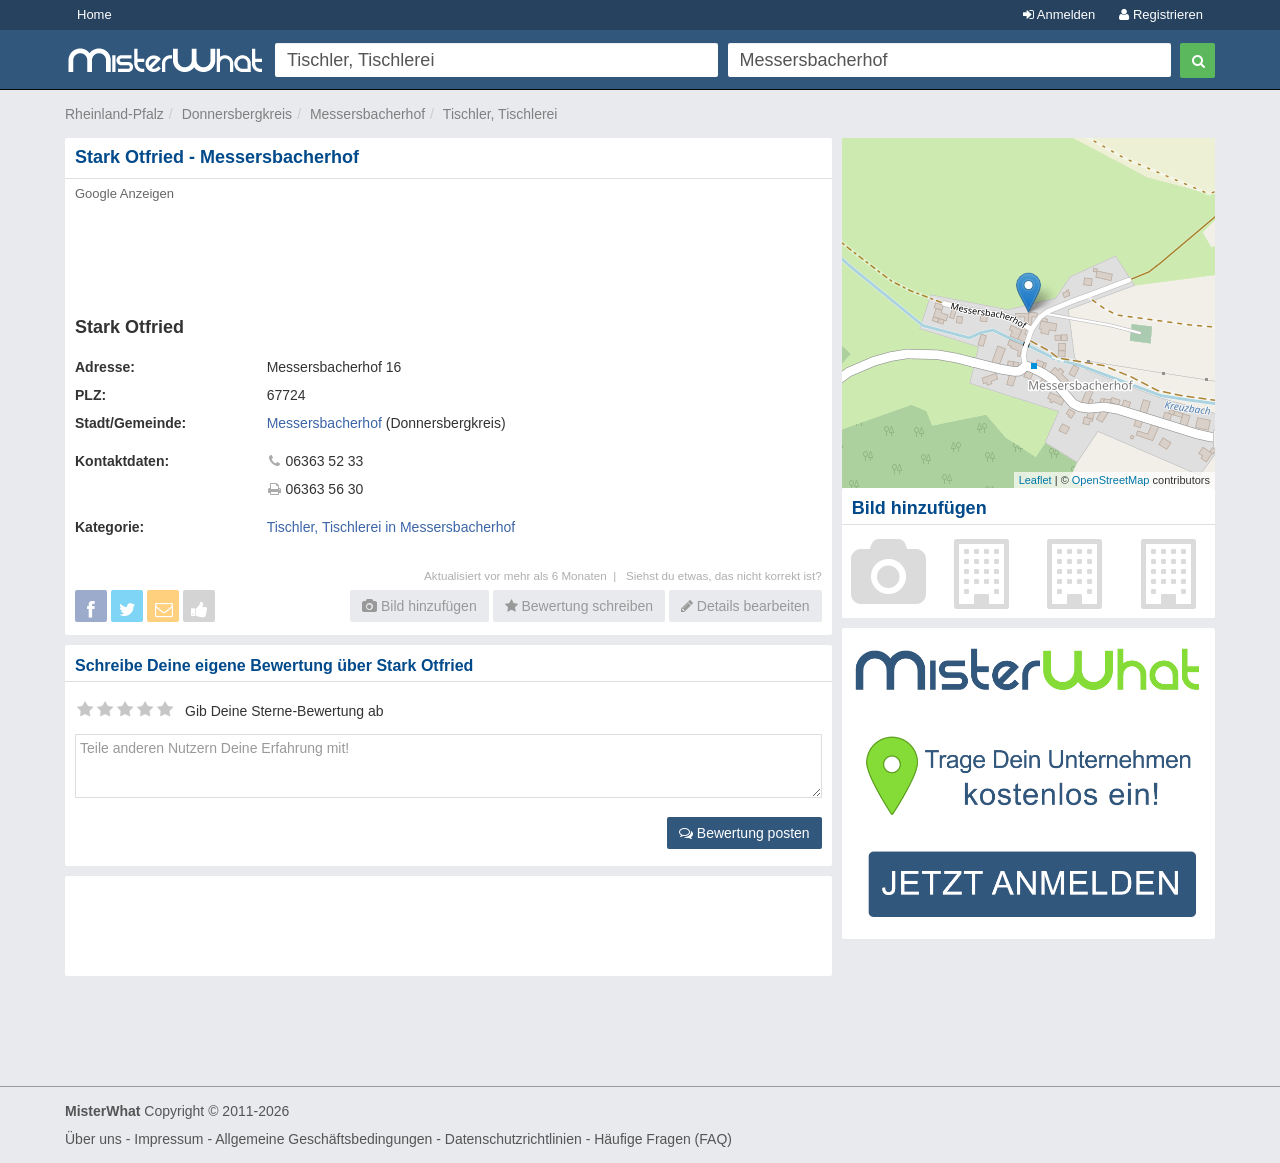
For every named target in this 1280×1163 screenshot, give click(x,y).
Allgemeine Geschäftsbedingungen (323, 1139)
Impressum (168, 1139)
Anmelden (1059, 14)
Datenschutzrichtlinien (513, 1139)
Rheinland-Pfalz (114, 114)
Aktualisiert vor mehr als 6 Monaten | (525, 575)
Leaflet (1035, 480)
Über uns (93, 1139)
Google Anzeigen (124, 193)
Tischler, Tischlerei (500, 114)
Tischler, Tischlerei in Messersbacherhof (391, 527)
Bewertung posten (744, 833)
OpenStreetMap (1111, 480)
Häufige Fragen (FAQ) (663, 1139)
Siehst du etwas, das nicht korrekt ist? (724, 575)
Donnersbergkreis (237, 114)
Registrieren (1161, 14)
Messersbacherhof (367, 114)
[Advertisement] (447, 253)
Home (94, 14)
